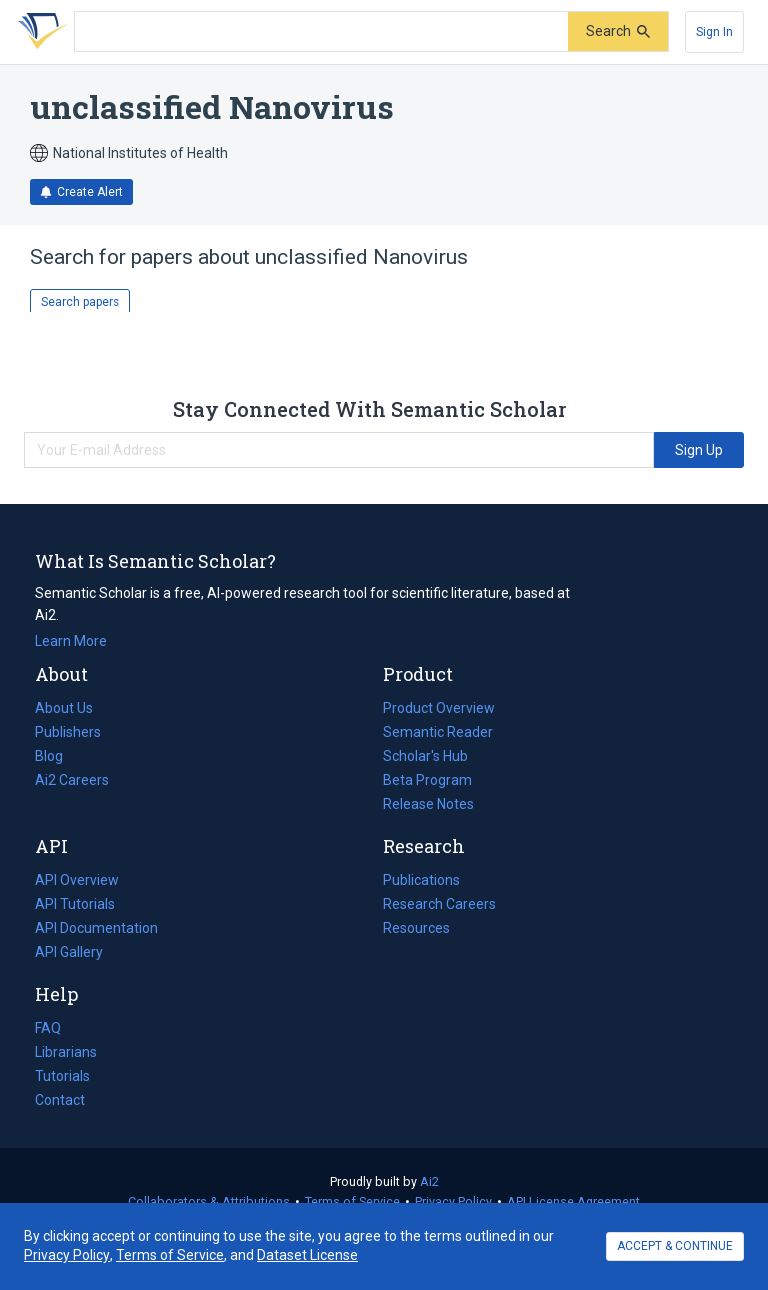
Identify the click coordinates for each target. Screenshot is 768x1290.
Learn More (71, 641)
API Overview (77, 880)
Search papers (80, 302)
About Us (64, 708)
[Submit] (618, 31)
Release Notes (428, 804)
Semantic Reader (438, 732)
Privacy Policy (453, 1201)
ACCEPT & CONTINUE (675, 1246)
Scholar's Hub (425, 756)
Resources (416, 928)
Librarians (66, 1052)
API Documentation (96, 928)
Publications (421, 880)
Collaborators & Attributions (209, 1201)
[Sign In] (714, 32)
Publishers (68, 732)
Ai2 (429, 1181)
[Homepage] (39, 32)
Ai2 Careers (72, 780)
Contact (60, 1100)
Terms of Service (352, 1201)
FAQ (48, 1028)
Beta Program (427, 780)
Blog (57, 756)
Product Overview (439, 708)
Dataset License (307, 1255)
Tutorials (62, 1076)
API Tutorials (75, 904)
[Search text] (321, 32)
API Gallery (69, 952)
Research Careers (439, 904)
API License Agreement (573, 1201)
